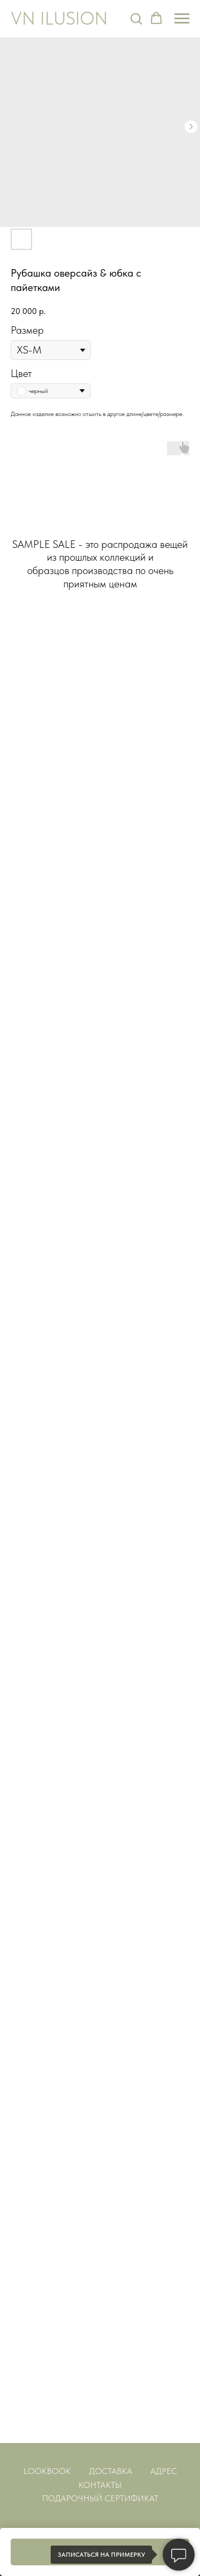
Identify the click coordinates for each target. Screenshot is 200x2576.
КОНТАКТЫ (100, 2485)
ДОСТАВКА (110, 2471)
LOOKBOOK (47, 2471)
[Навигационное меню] (181, 18)
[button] (136, 18)
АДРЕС (163, 2471)
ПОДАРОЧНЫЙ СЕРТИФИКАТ (100, 2498)
